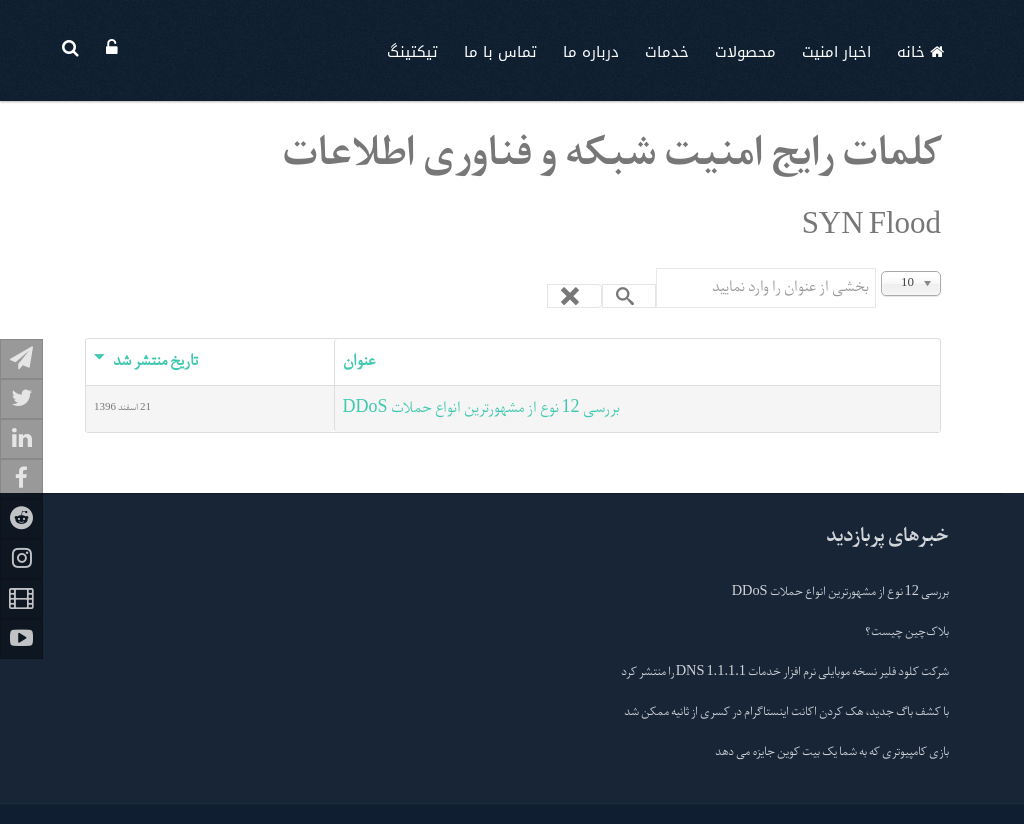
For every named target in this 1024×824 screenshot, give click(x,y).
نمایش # (940, 268)
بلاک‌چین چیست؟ (907, 633)
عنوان (359, 362)
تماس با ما (500, 52)
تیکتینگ (412, 52)
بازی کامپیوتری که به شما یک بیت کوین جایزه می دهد (832, 753)
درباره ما (591, 52)
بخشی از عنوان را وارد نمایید (875, 268)
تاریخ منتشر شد (146, 362)
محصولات (745, 52)
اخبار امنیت (836, 52)
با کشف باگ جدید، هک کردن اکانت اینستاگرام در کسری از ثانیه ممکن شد (786, 713)
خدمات (667, 52)
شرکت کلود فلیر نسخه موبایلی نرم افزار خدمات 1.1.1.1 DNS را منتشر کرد (785, 673)
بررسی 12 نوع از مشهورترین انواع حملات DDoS (481, 409)
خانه (920, 52)
